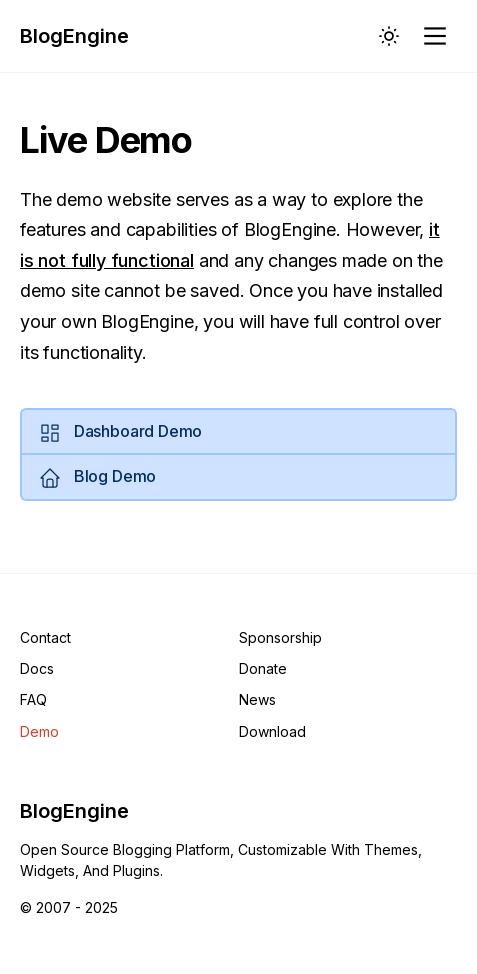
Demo (39, 731)
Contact (45, 637)
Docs (37, 668)
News (257, 699)
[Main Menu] (437, 36)
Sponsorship (280, 637)
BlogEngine (74, 36)
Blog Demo (97, 478)
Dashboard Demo (120, 433)
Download (272, 731)
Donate (263, 668)
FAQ (33, 699)
